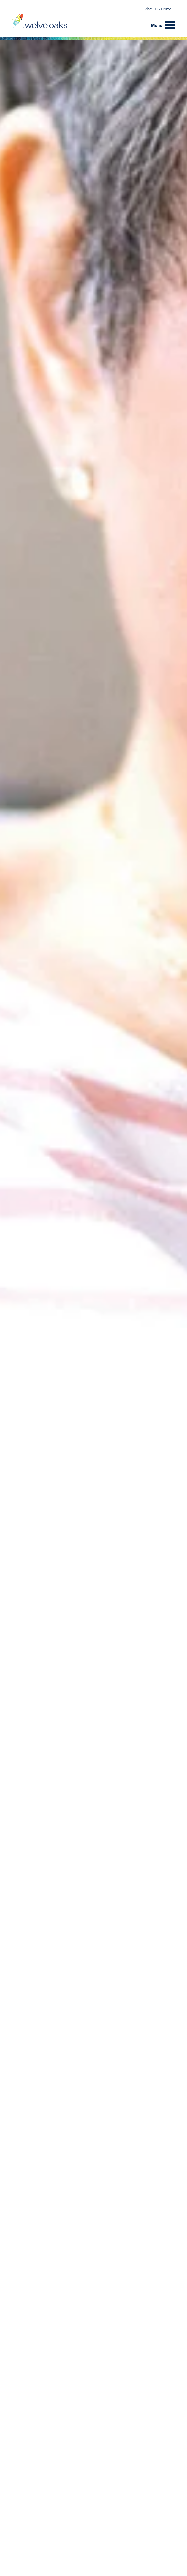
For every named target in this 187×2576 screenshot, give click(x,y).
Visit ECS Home (157, 8)
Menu (157, 25)
